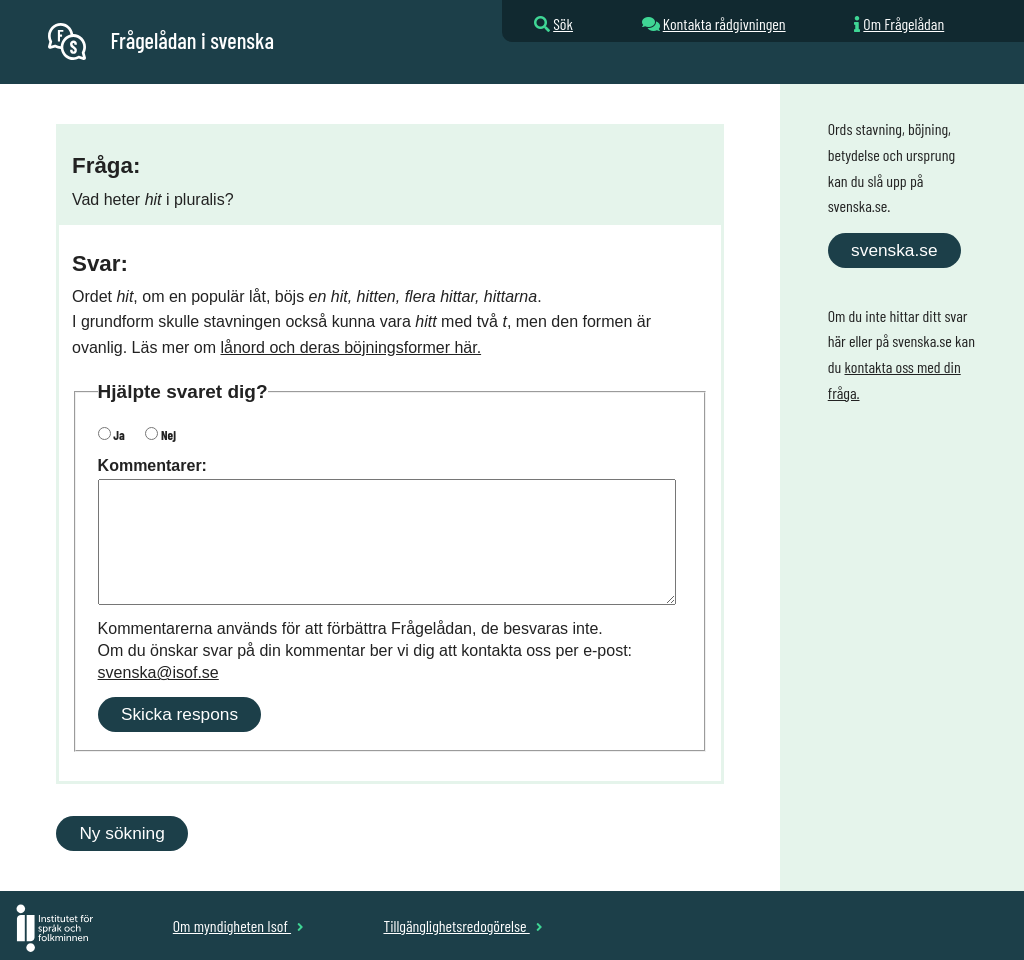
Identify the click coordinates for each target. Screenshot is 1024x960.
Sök (563, 23)
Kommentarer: (152, 465)
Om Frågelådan (903, 23)
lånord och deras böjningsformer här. (351, 347)
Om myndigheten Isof (238, 925)
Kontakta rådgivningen (724, 23)
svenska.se (894, 250)
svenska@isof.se (158, 672)
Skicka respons (179, 714)
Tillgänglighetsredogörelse (462, 925)
